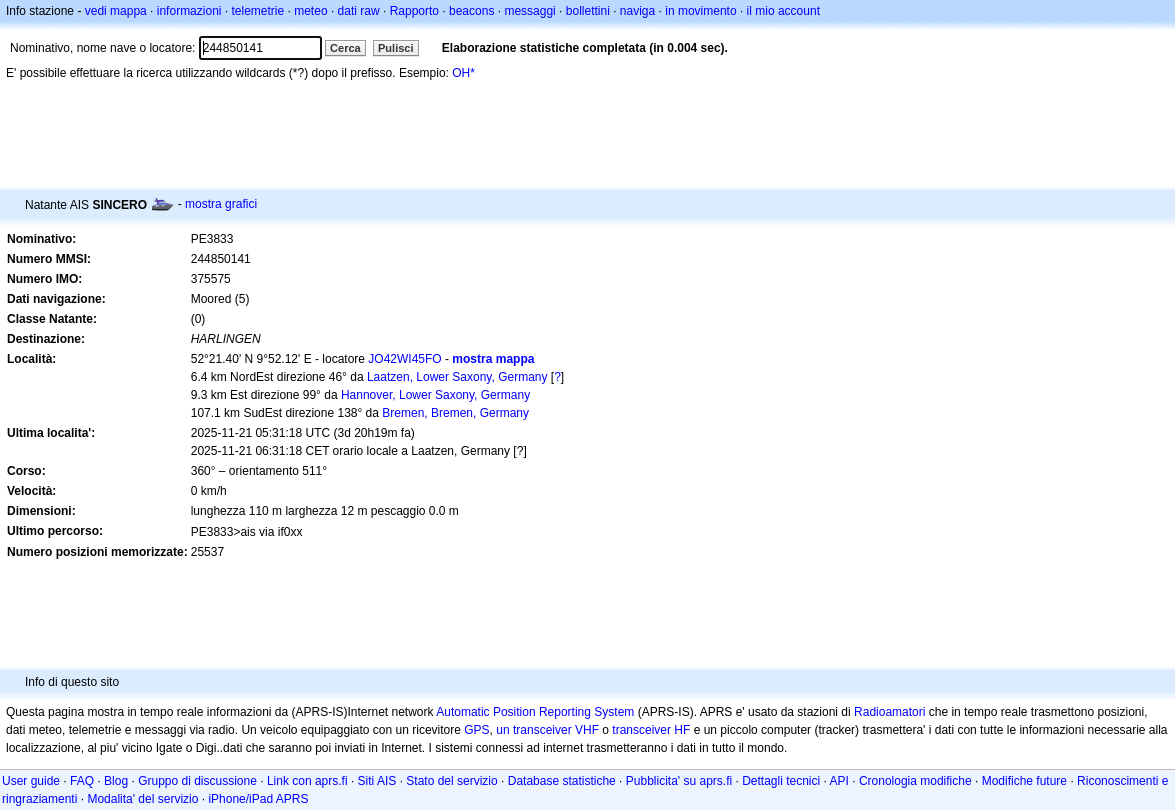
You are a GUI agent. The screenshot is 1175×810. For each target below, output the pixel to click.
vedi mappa (116, 11)
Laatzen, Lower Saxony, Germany (457, 377)
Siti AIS (377, 781)
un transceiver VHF (547, 730)
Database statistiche (562, 781)
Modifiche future (1024, 781)
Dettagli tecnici (781, 781)
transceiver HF (651, 730)
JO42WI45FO (404, 359)
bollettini (588, 11)
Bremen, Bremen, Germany (455, 413)
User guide (31, 781)
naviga (637, 11)
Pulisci (395, 48)
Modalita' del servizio (142, 799)
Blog (116, 781)
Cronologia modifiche (915, 781)
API (839, 781)
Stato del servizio (451, 781)
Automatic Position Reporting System (535, 712)
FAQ (82, 781)
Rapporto (414, 11)
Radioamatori (889, 712)
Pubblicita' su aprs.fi (679, 781)
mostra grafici (221, 204)
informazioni (189, 11)
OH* (463, 73)
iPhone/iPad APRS (258, 799)
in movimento (700, 11)
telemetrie (258, 11)
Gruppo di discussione (197, 781)
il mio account (783, 11)
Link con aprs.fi (307, 781)
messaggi (529, 11)
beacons (471, 11)
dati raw (359, 11)
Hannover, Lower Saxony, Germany (435, 395)
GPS (476, 730)
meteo (310, 11)
